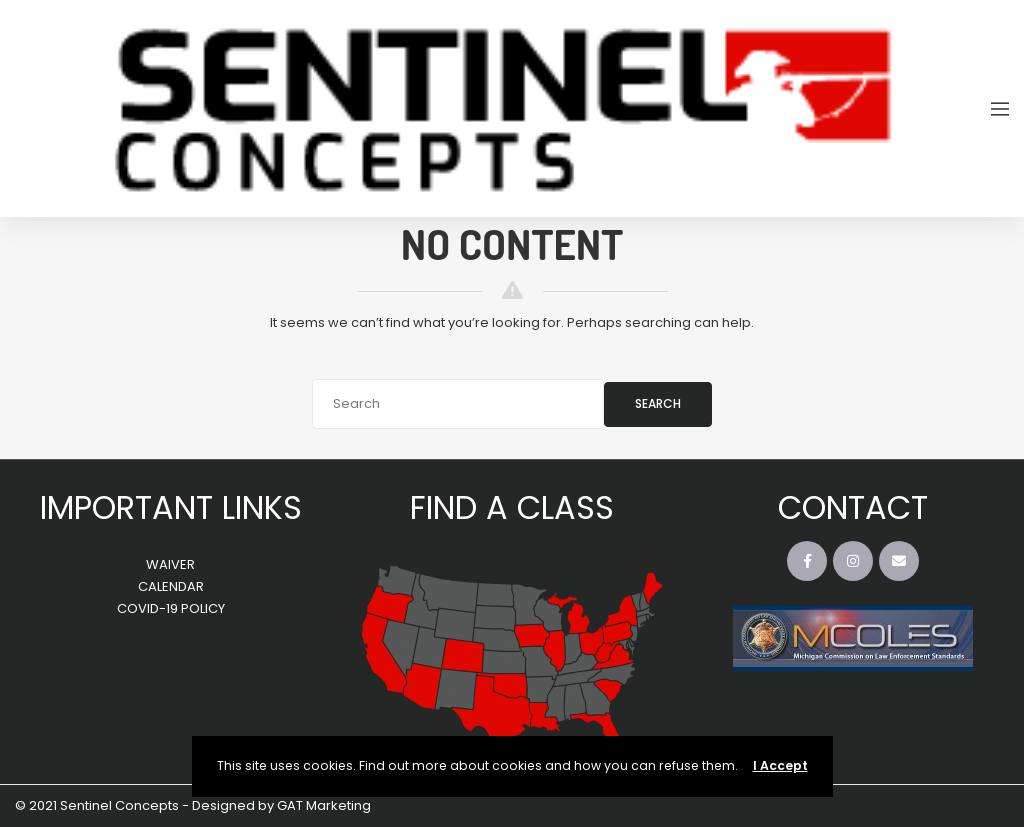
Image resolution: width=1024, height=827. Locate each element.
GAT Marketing (324, 805)
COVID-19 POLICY (171, 608)
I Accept (780, 765)
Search (658, 403)
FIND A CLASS (512, 507)
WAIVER (170, 564)
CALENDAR (171, 586)
